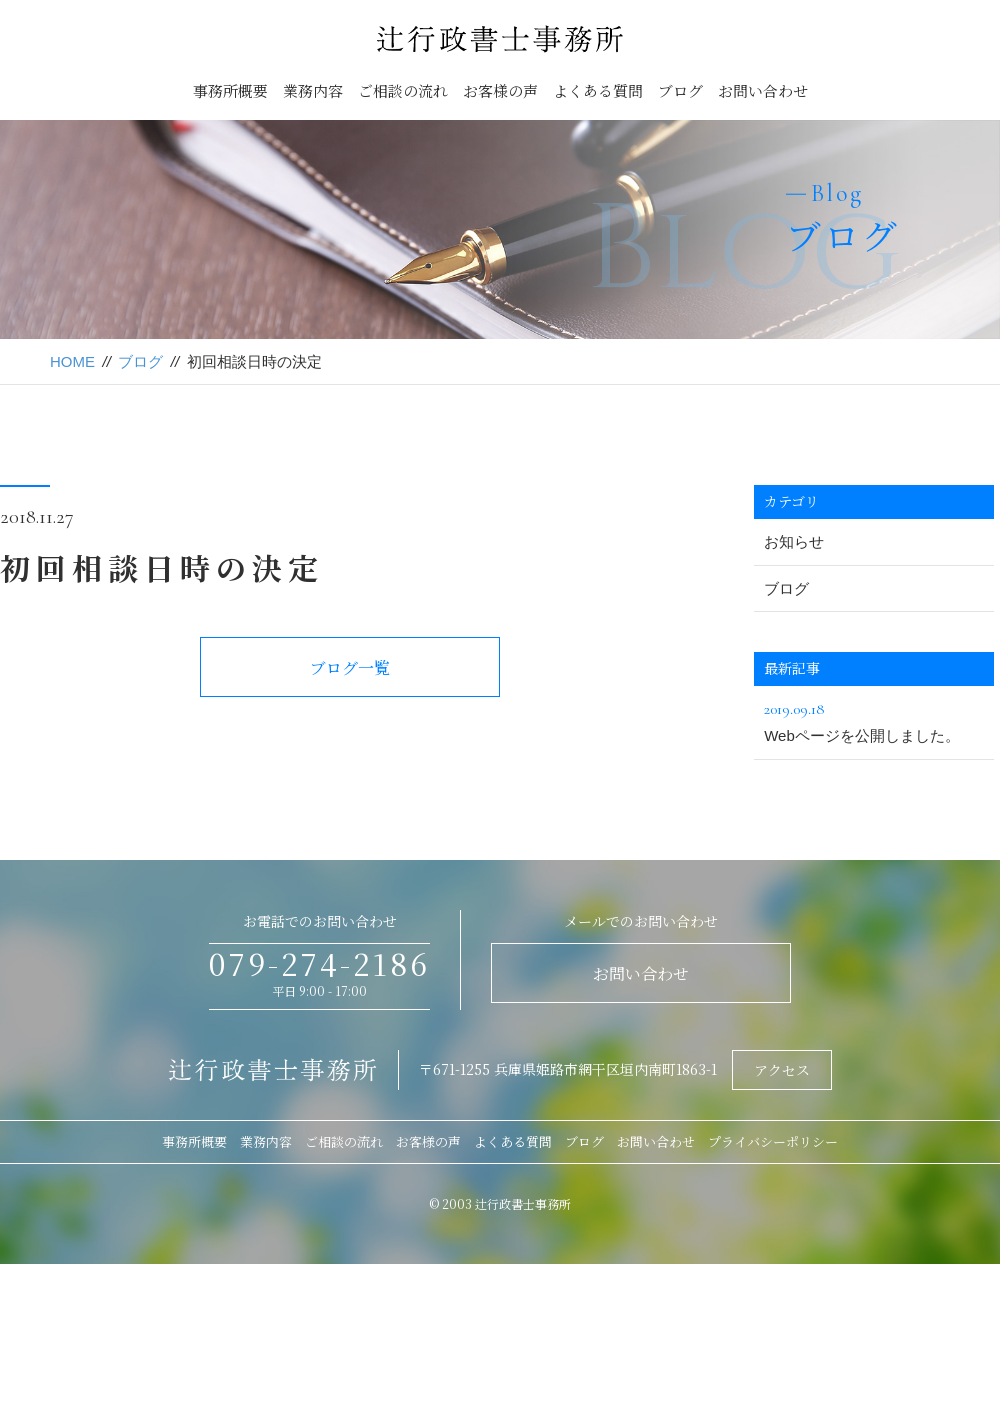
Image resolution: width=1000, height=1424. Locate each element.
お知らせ (794, 541)
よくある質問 (598, 90)
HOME (72, 361)
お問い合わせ (763, 90)
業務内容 (313, 90)
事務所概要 (230, 90)
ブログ (680, 90)
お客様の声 (500, 90)
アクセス (782, 1070)
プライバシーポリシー (773, 1141)
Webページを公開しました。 (874, 720)
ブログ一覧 (350, 667)
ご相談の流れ (403, 90)
